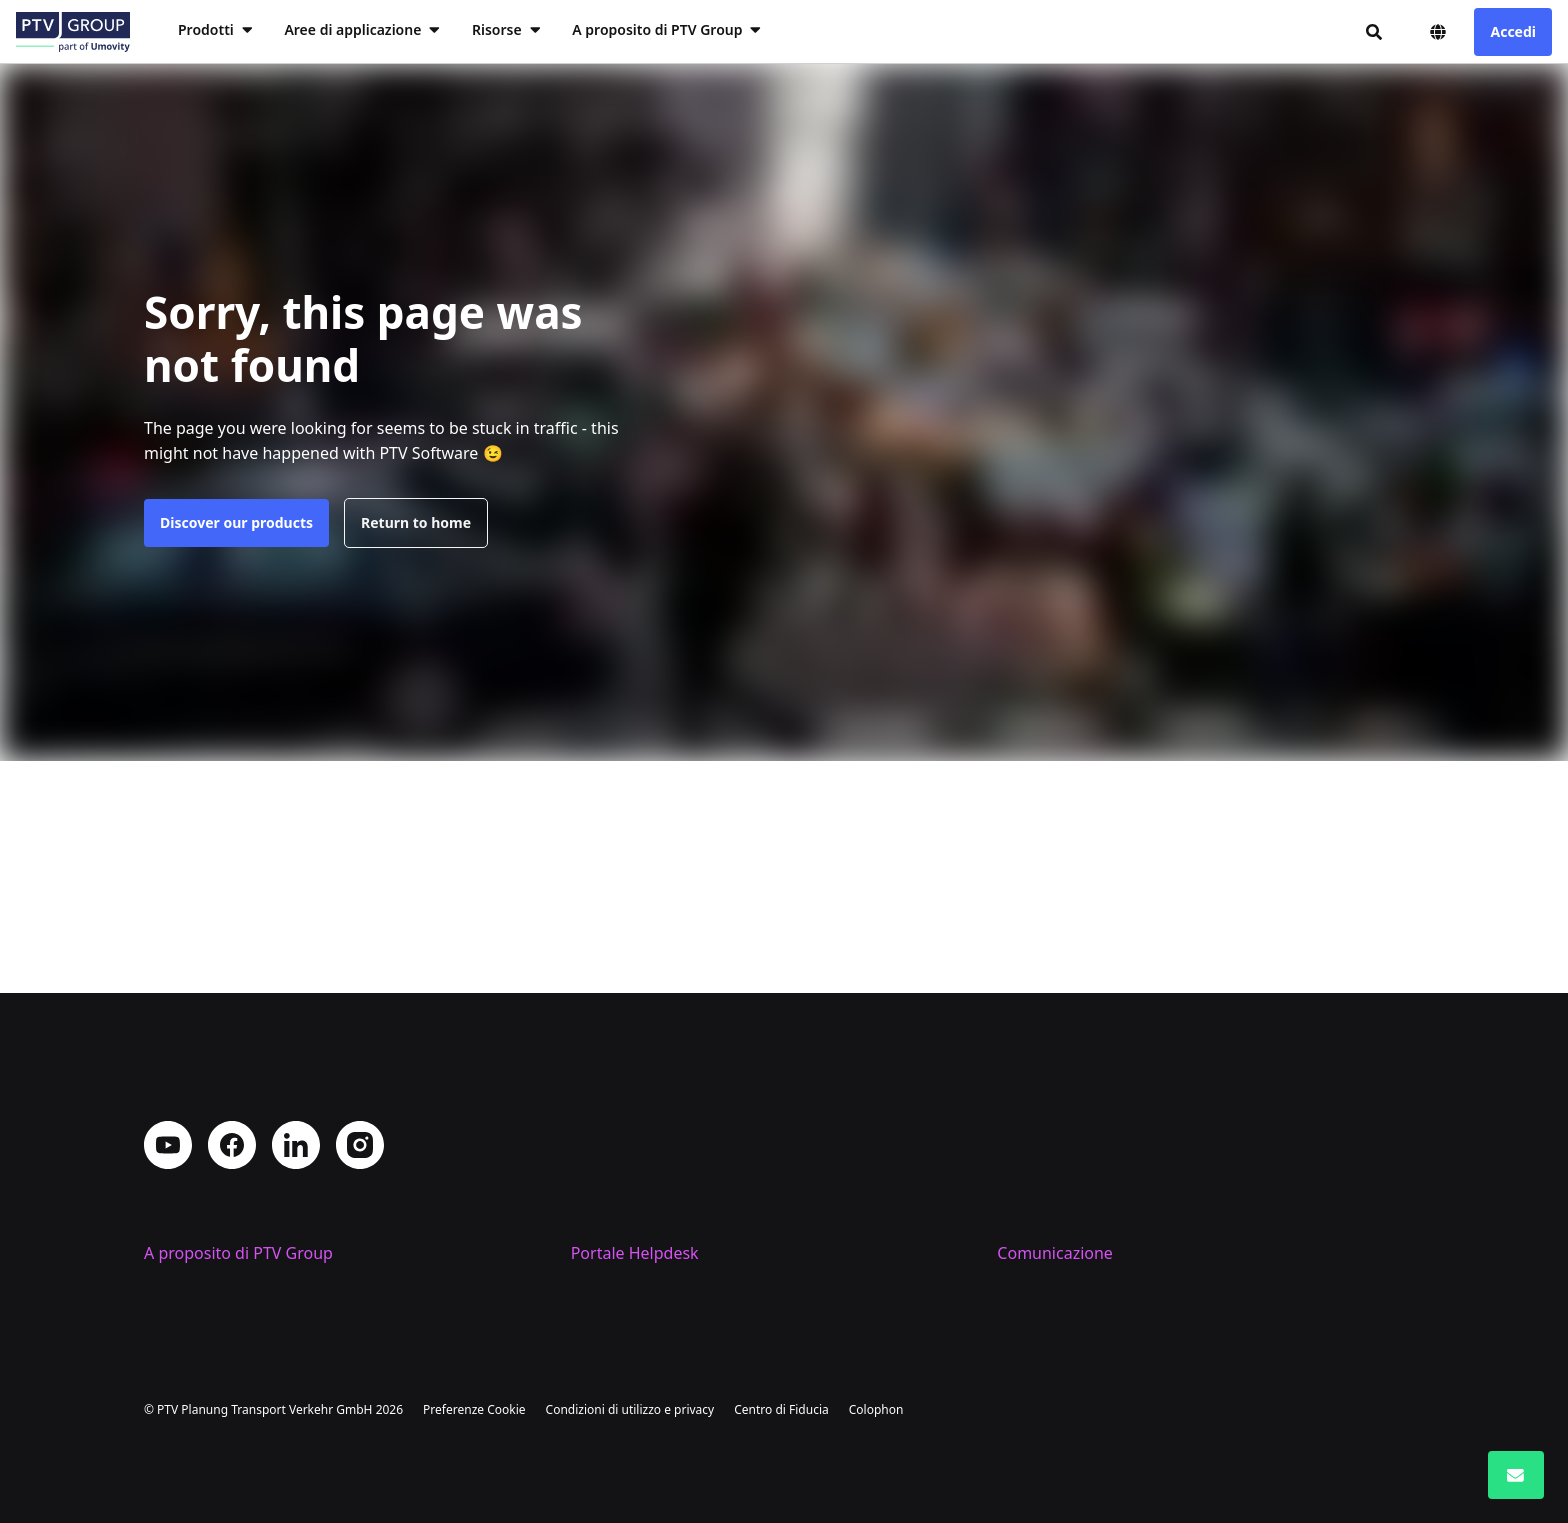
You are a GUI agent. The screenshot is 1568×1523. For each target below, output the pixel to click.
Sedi (160, 1221)
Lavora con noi (199, 1253)
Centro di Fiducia (781, 1409)
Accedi (1513, 31)
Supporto (606, 1221)
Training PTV (618, 1189)
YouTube (168, 1041)
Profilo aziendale (206, 1189)
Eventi (1020, 1253)
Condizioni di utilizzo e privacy (630, 1409)
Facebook (232, 1041)
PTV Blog (1030, 1221)
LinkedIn (296, 1041)
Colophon (876, 1409)
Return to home (416, 522)
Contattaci (1035, 1189)
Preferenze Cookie (474, 1409)
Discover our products (236, 522)
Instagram (360, 1041)
